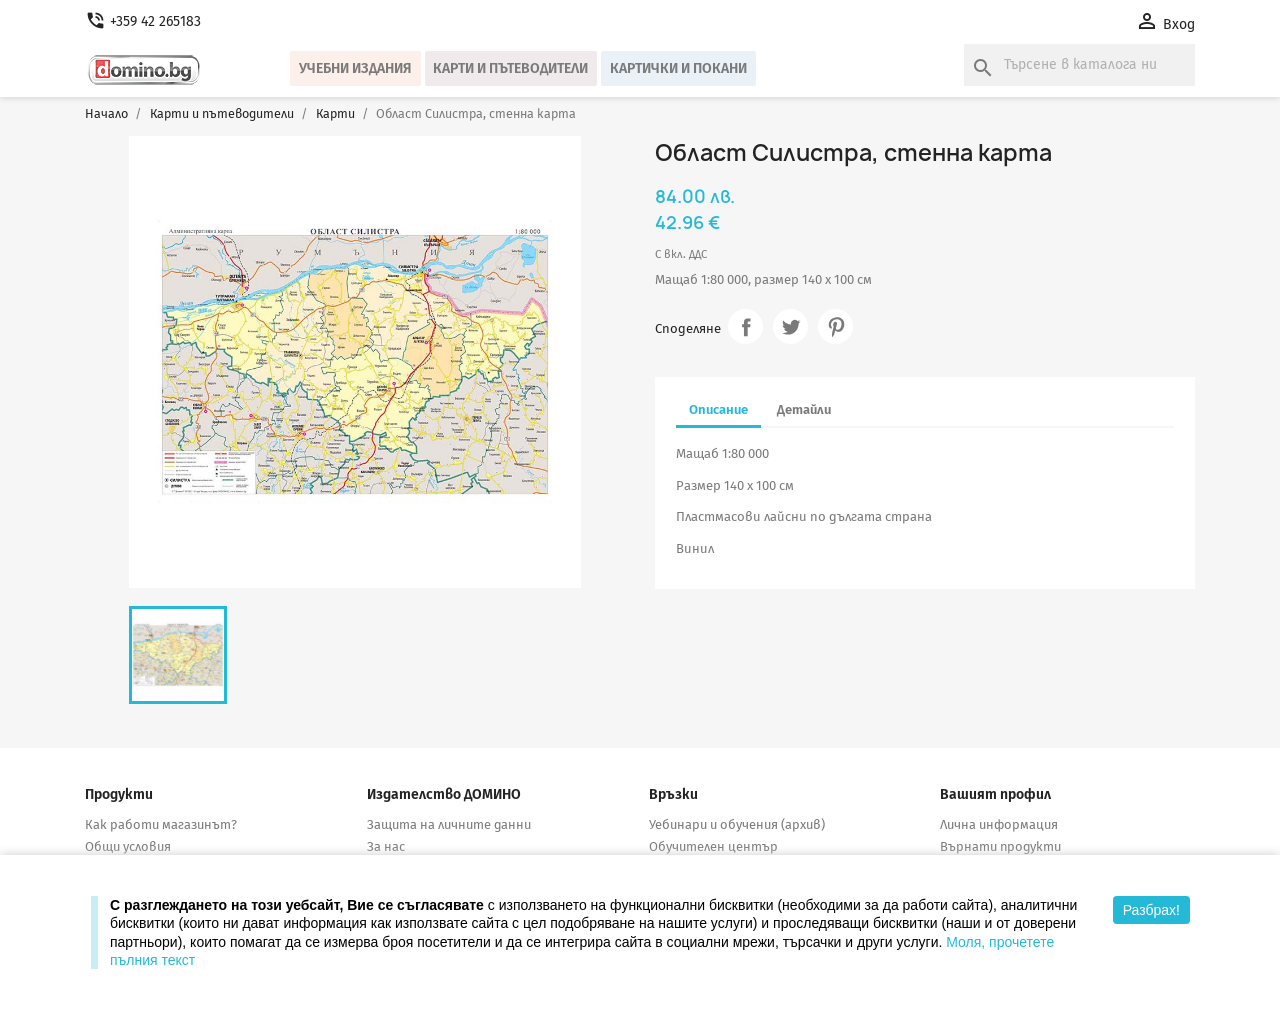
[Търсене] (1079, 65)
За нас (386, 846)
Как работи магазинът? (161, 824)
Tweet (790, 326)
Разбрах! (1151, 910)
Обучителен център (713, 846)
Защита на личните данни (449, 824)
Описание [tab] (718, 409)
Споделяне (745, 326)
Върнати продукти (1000, 846)
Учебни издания (355, 68)
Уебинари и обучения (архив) (737, 824)
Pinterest (835, 326)
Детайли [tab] (804, 409)
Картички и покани (678, 68)
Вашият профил (995, 794)
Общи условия (128, 846)
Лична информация (999, 824)
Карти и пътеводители (510, 68)
